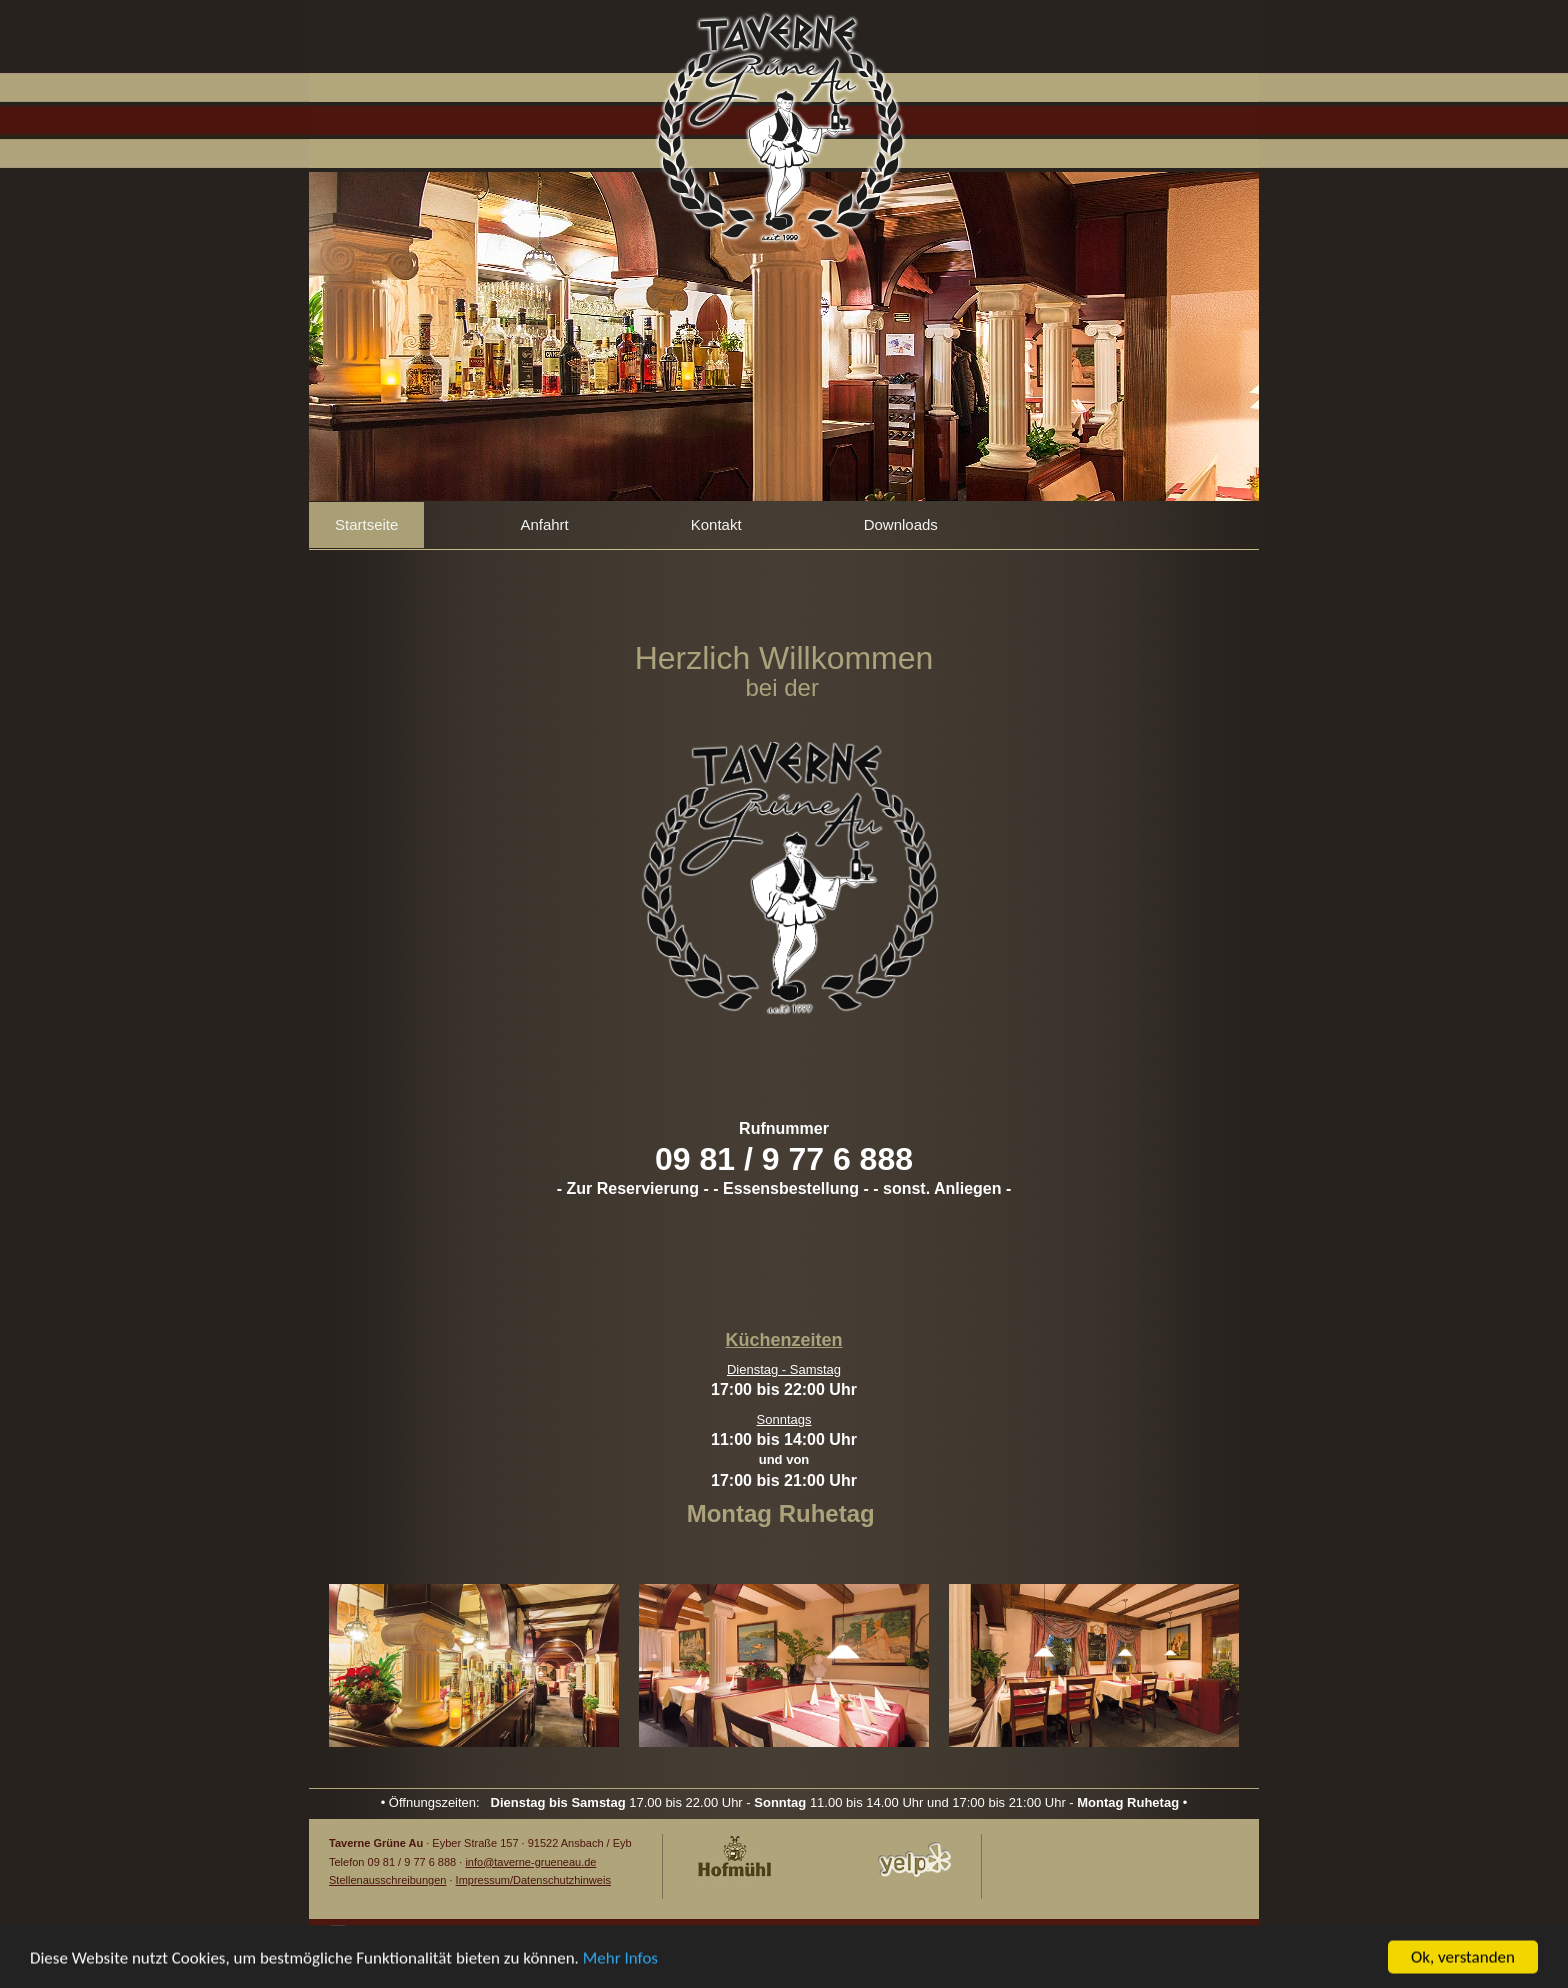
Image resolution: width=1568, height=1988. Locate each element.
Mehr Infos (620, 1960)
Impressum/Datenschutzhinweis (533, 1880)
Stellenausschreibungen (387, 1880)
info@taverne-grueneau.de (530, 1862)
